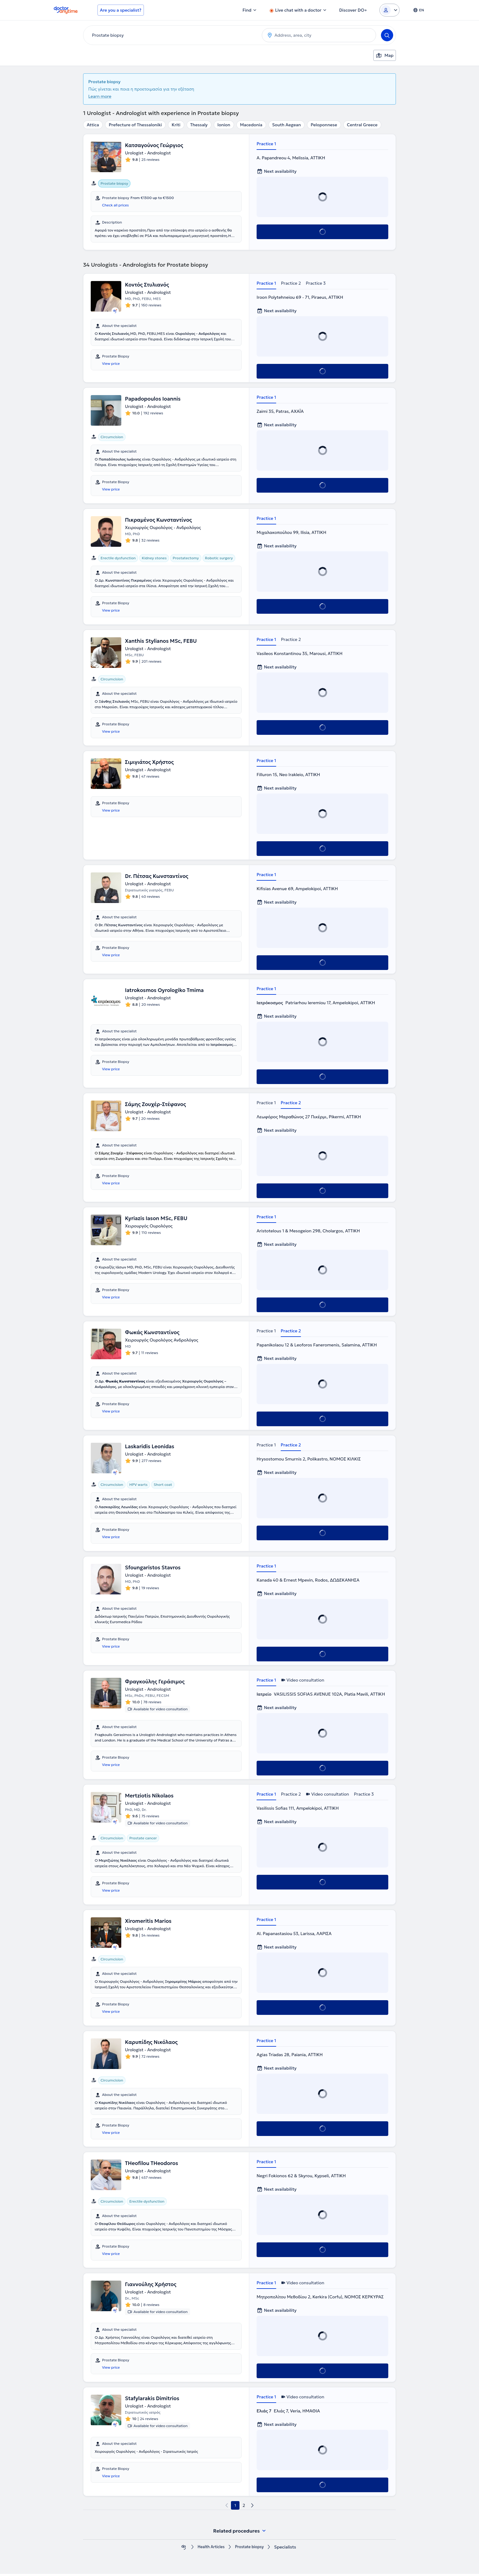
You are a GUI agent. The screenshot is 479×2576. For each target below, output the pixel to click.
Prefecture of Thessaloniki (135, 125)
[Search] (387, 35)
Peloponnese (324, 125)
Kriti (176, 125)
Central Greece (362, 125)
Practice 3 (316, 283)
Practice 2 (291, 283)
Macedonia (251, 125)
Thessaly (199, 125)
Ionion (224, 125)
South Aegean (286, 125)
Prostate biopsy (251, 2549)
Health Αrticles (209, 2549)
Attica (93, 125)
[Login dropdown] (389, 10)
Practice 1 (266, 143)
